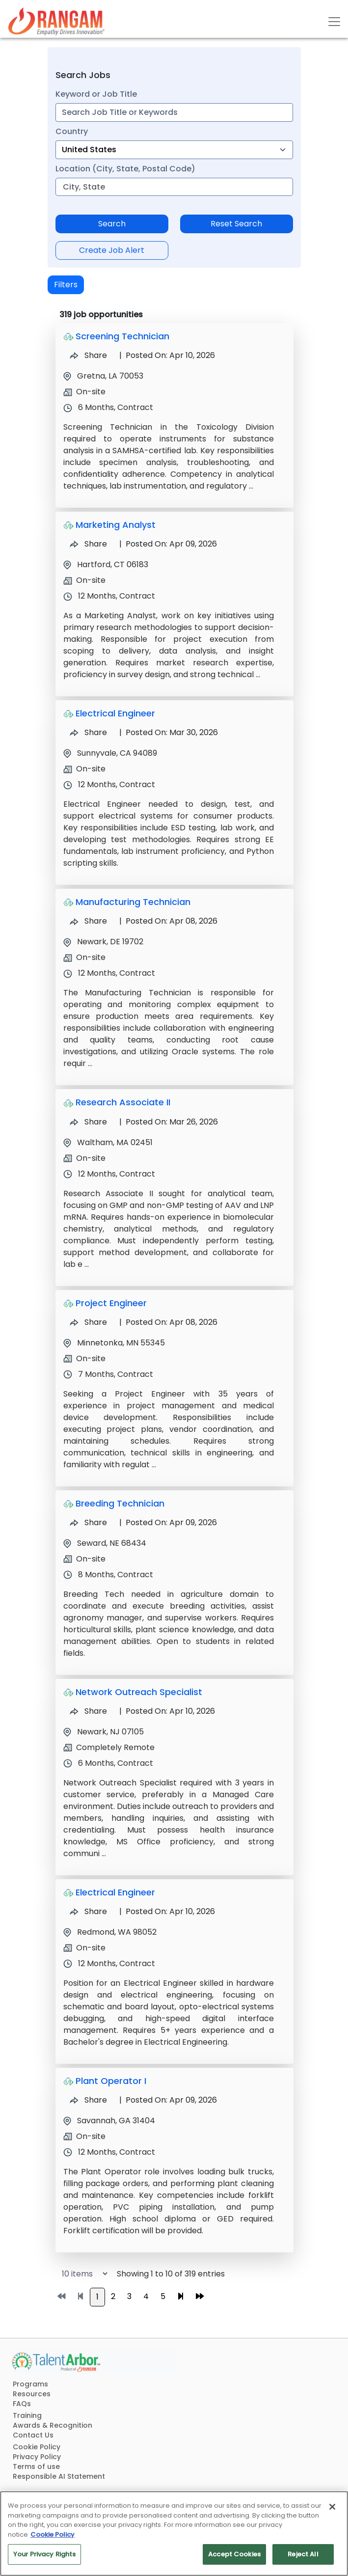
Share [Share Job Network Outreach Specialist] (88, 1711)
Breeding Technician (120, 1503)
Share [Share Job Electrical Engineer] (88, 732)
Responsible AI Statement (59, 2476)
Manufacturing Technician (133, 902)
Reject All (303, 2554)
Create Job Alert (111, 250)
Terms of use (36, 2466)
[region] (174, 2533)
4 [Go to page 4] (146, 2296)
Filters (66, 284)
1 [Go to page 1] (97, 2296)
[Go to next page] (180, 2296)
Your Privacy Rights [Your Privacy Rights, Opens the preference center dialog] (44, 2554)
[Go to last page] (200, 2296)
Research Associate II (123, 1102)
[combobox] (174, 112)
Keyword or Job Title (96, 94)
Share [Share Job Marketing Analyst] (88, 543)
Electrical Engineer (115, 713)
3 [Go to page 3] (129, 2296)
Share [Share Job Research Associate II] (88, 1121)
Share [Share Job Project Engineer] (88, 1322)
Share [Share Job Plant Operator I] (88, 2100)
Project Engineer (111, 1303)
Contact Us (33, 2435)
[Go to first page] (61, 2296)
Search (112, 223)
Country (71, 131)
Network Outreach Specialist (139, 1692)
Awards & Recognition (52, 2425)
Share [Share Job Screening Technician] (88, 355)
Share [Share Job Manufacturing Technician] (88, 921)
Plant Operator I (111, 2081)
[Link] (56, 21)
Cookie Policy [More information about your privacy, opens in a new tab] (52, 2534)
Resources (32, 2394)
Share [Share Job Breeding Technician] (88, 1522)
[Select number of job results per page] (80, 2274)
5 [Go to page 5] (163, 2296)
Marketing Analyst (116, 525)
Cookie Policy (36, 2447)
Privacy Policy (37, 2457)
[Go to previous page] (80, 2296)
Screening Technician (122, 336)
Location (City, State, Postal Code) (125, 168)
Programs (30, 2384)
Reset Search (236, 223)
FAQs (22, 2404)
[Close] (332, 2507)
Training (27, 2415)
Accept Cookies (234, 2554)
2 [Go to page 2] (113, 2296)
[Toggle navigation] (334, 21)
